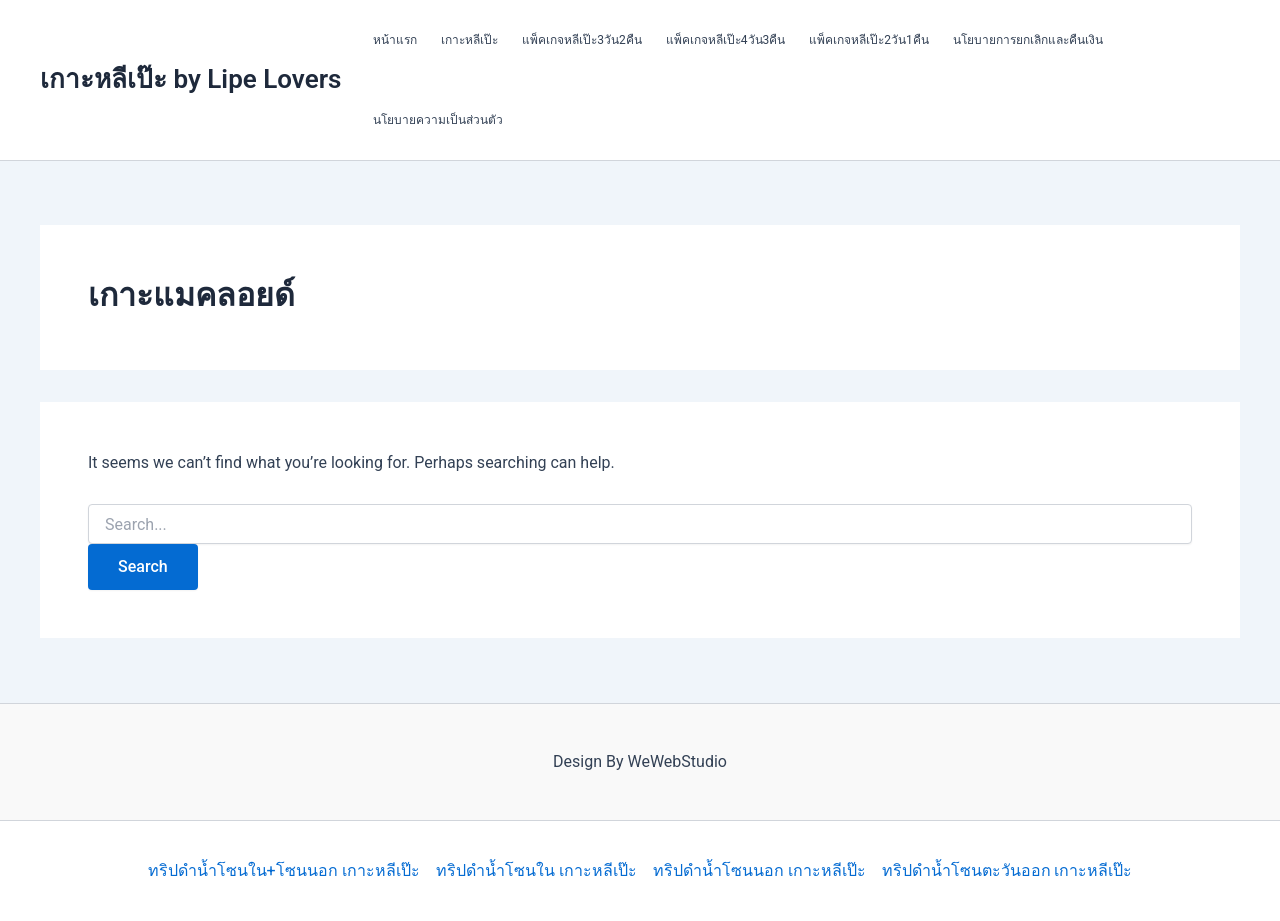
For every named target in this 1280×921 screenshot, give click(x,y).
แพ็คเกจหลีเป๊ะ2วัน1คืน (869, 40)
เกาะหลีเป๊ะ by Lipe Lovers (190, 79)
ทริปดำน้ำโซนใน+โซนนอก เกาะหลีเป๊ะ (284, 870)
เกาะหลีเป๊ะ (469, 40)
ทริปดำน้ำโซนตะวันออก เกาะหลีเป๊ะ (1007, 870)
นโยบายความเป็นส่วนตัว (438, 120)
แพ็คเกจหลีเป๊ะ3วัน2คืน (582, 40)
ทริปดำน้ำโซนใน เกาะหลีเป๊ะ (536, 870)
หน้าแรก (395, 40)
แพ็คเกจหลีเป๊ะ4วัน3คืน (726, 40)
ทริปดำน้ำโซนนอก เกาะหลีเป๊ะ (759, 870)
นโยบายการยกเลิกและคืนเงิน (1028, 40)
